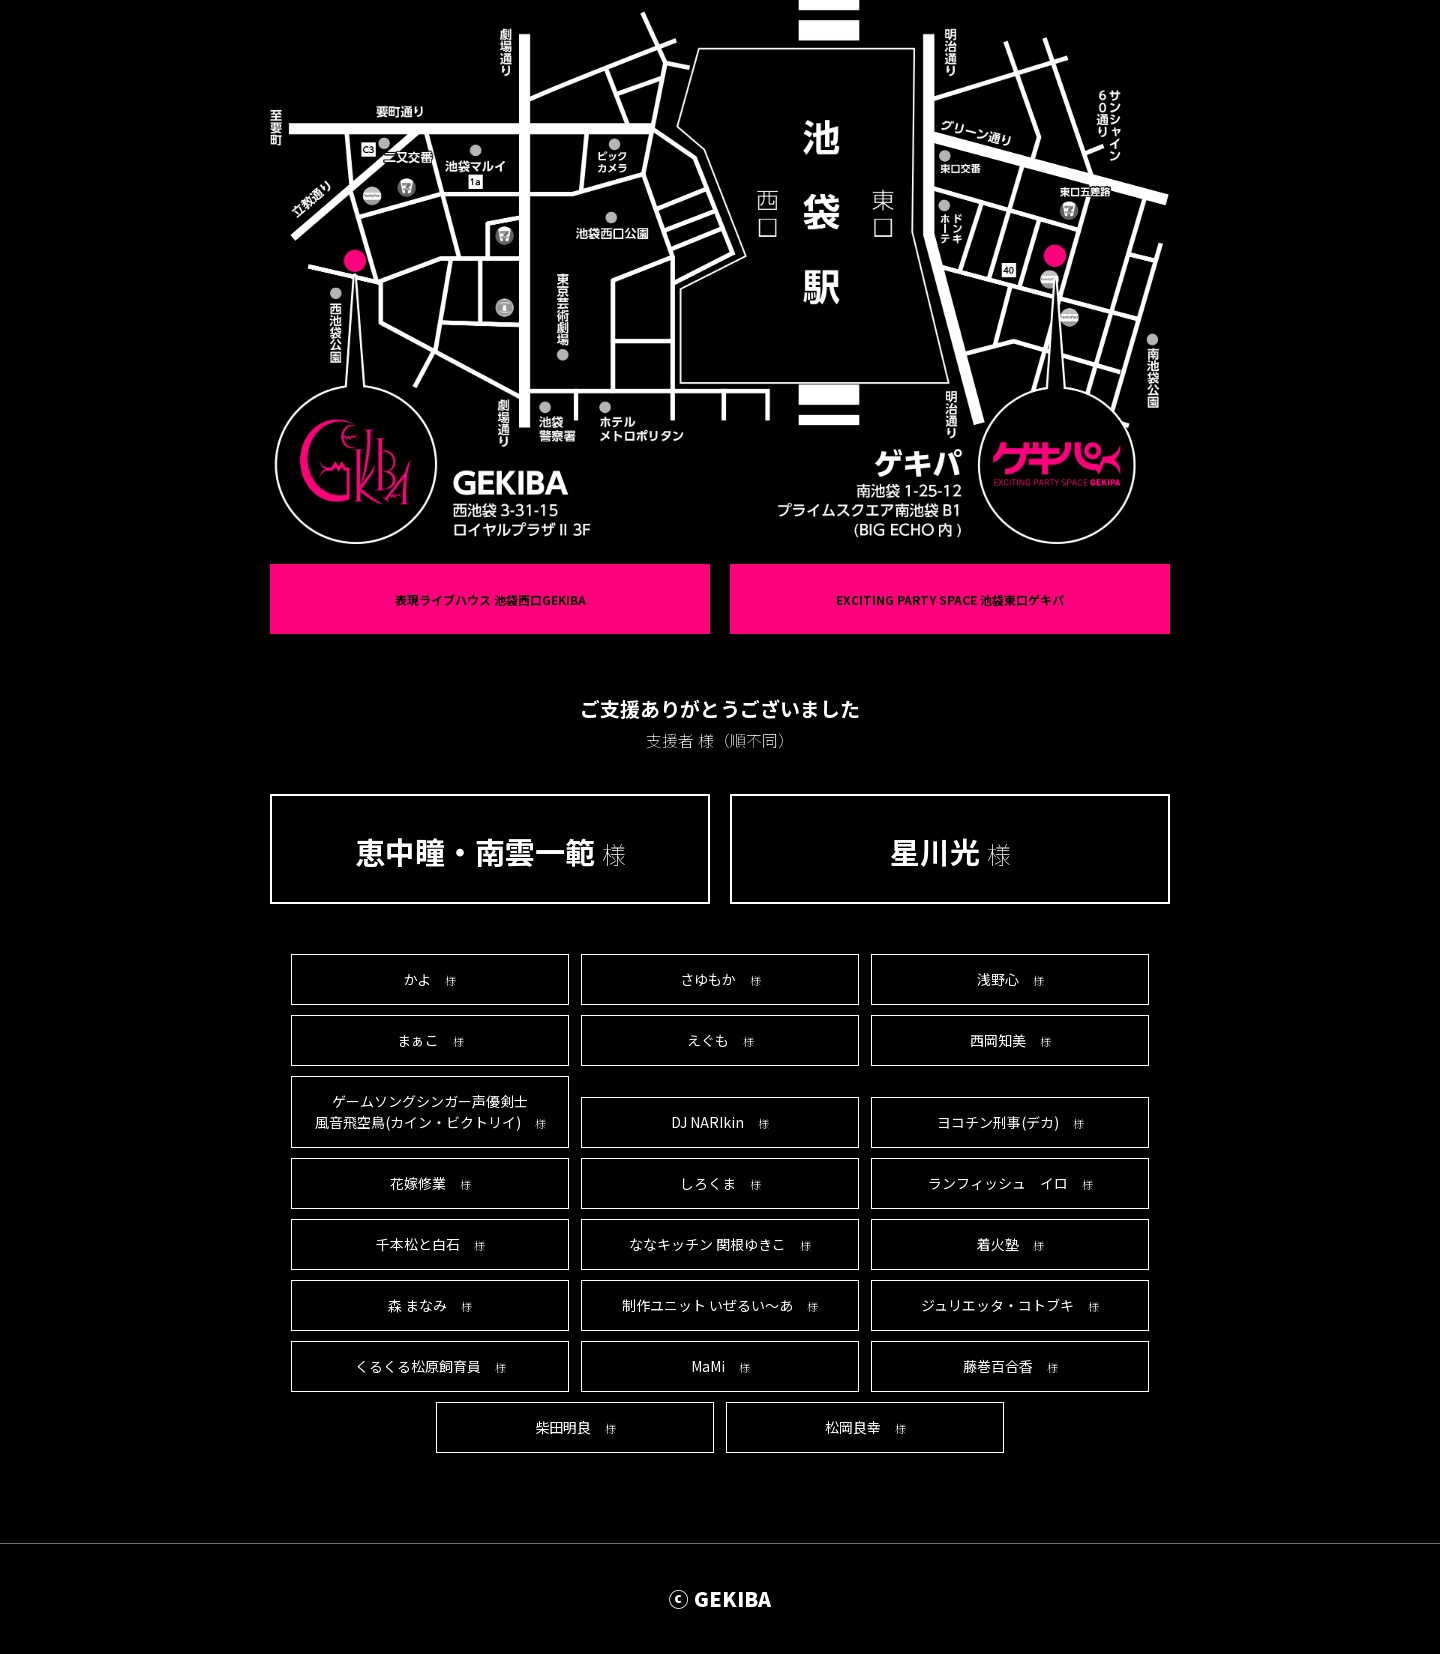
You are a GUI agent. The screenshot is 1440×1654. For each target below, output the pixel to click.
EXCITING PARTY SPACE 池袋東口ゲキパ (950, 599)
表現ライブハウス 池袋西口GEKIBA (490, 599)
